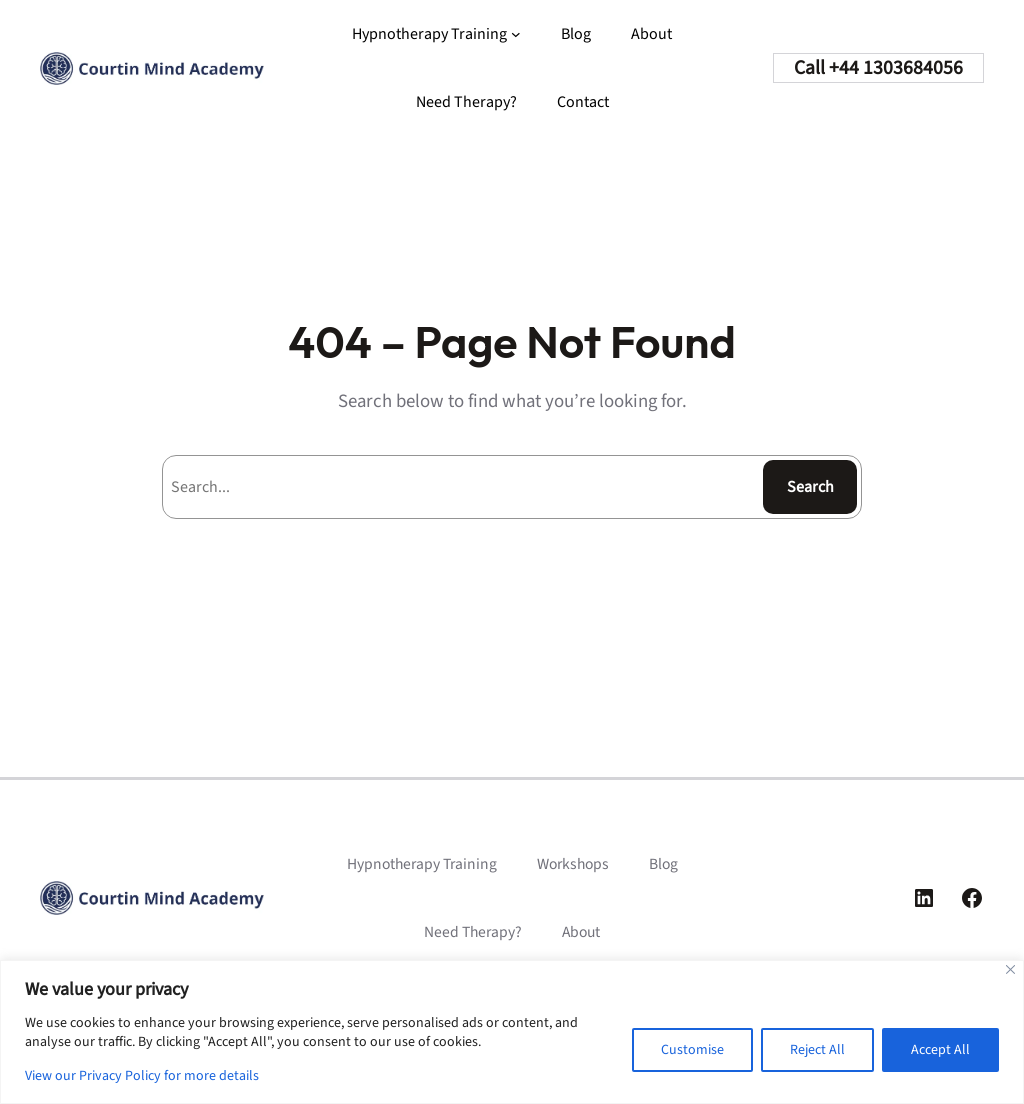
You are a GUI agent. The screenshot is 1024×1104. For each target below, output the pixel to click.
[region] (512, 1032)
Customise (692, 1050)
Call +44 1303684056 (878, 68)
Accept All (940, 1050)
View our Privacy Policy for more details (142, 1076)
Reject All (817, 1050)
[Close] (1010, 969)
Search (810, 487)
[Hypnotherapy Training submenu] (516, 34)
